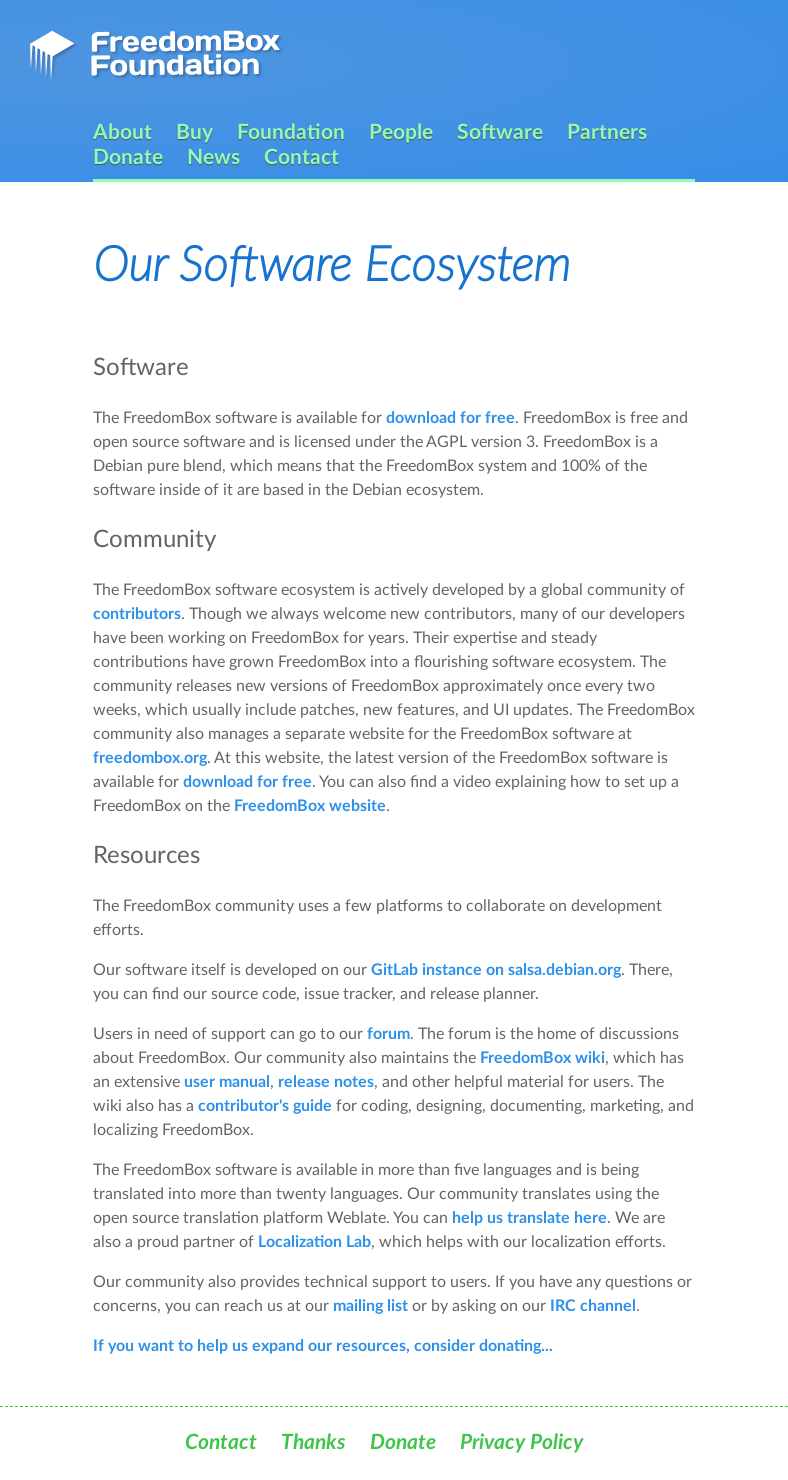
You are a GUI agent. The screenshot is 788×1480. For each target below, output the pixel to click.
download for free (450, 418)
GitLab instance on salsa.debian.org (496, 970)
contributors (137, 614)
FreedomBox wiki (542, 1058)
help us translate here (529, 1218)
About (122, 132)
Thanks (313, 1442)
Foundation (291, 132)
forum (388, 1034)
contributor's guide (265, 1106)
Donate (128, 157)
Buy (194, 132)
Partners (607, 132)
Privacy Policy (521, 1442)
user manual (227, 1082)
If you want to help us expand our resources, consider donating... (323, 1346)
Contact (301, 157)
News (213, 157)
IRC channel (593, 1306)
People (401, 132)
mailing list (370, 1306)
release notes (326, 1082)
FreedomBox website (310, 806)
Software (500, 132)
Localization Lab (314, 1242)
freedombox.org (150, 758)
